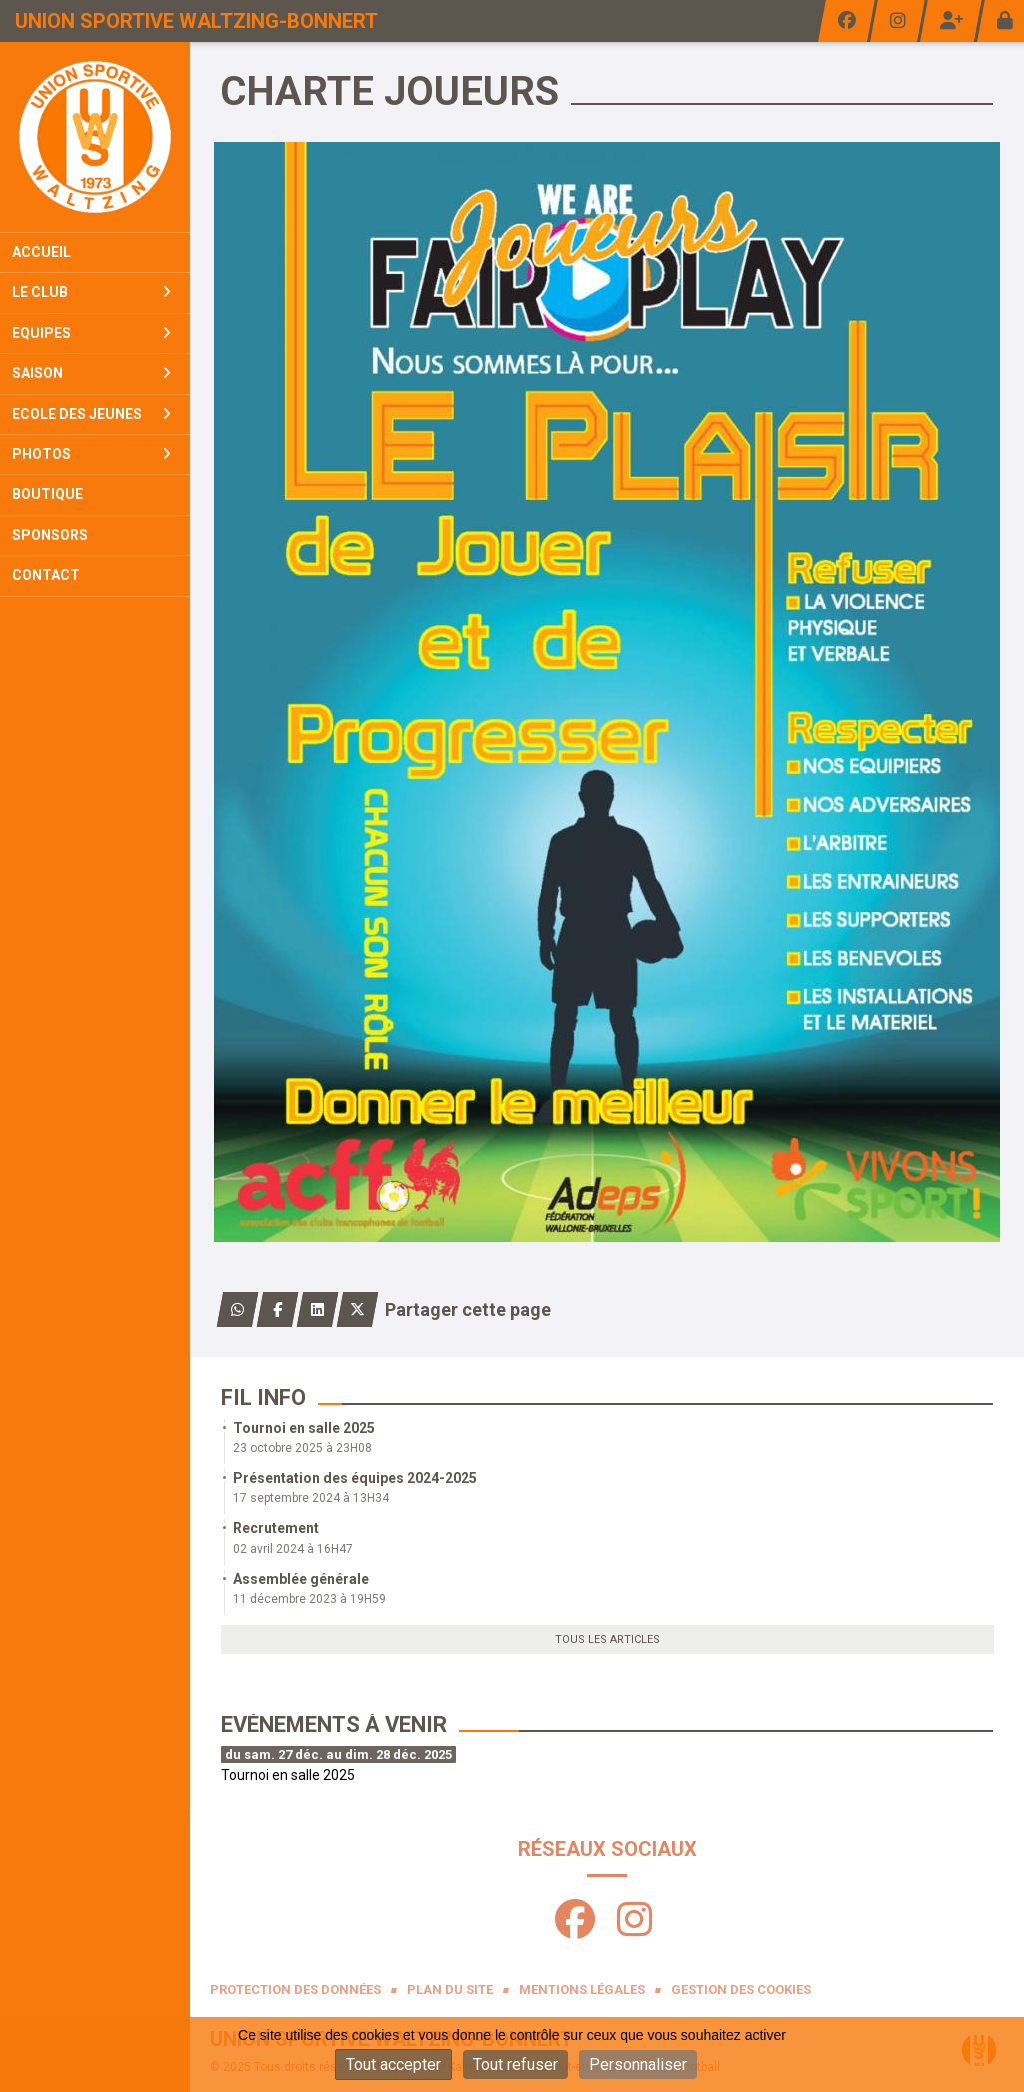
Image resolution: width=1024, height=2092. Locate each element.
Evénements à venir (334, 1724)
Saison (91, 373)
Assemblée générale (301, 1579)
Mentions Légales (582, 1989)
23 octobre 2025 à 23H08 (302, 1448)
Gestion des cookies (741, 1989)
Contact (46, 575)
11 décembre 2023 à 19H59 (309, 1599)
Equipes (91, 333)
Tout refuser (515, 2064)
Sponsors (50, 535)
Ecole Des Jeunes (91, 414)
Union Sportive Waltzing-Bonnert (196, 21)
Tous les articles (607, 1639)
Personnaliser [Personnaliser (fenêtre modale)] (638, 2064)
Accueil (41, 252)
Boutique (47, 494)
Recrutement (276, 1528)
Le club (91, 292)
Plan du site (450, 1989)
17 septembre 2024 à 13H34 (311, 1498)
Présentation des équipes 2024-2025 (355, 1478)
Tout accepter (393, 2064)
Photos (91, 454)
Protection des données (295, 1989)
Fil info (263, 1397)
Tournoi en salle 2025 (304, 1428)
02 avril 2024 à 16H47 (293, 1549)
